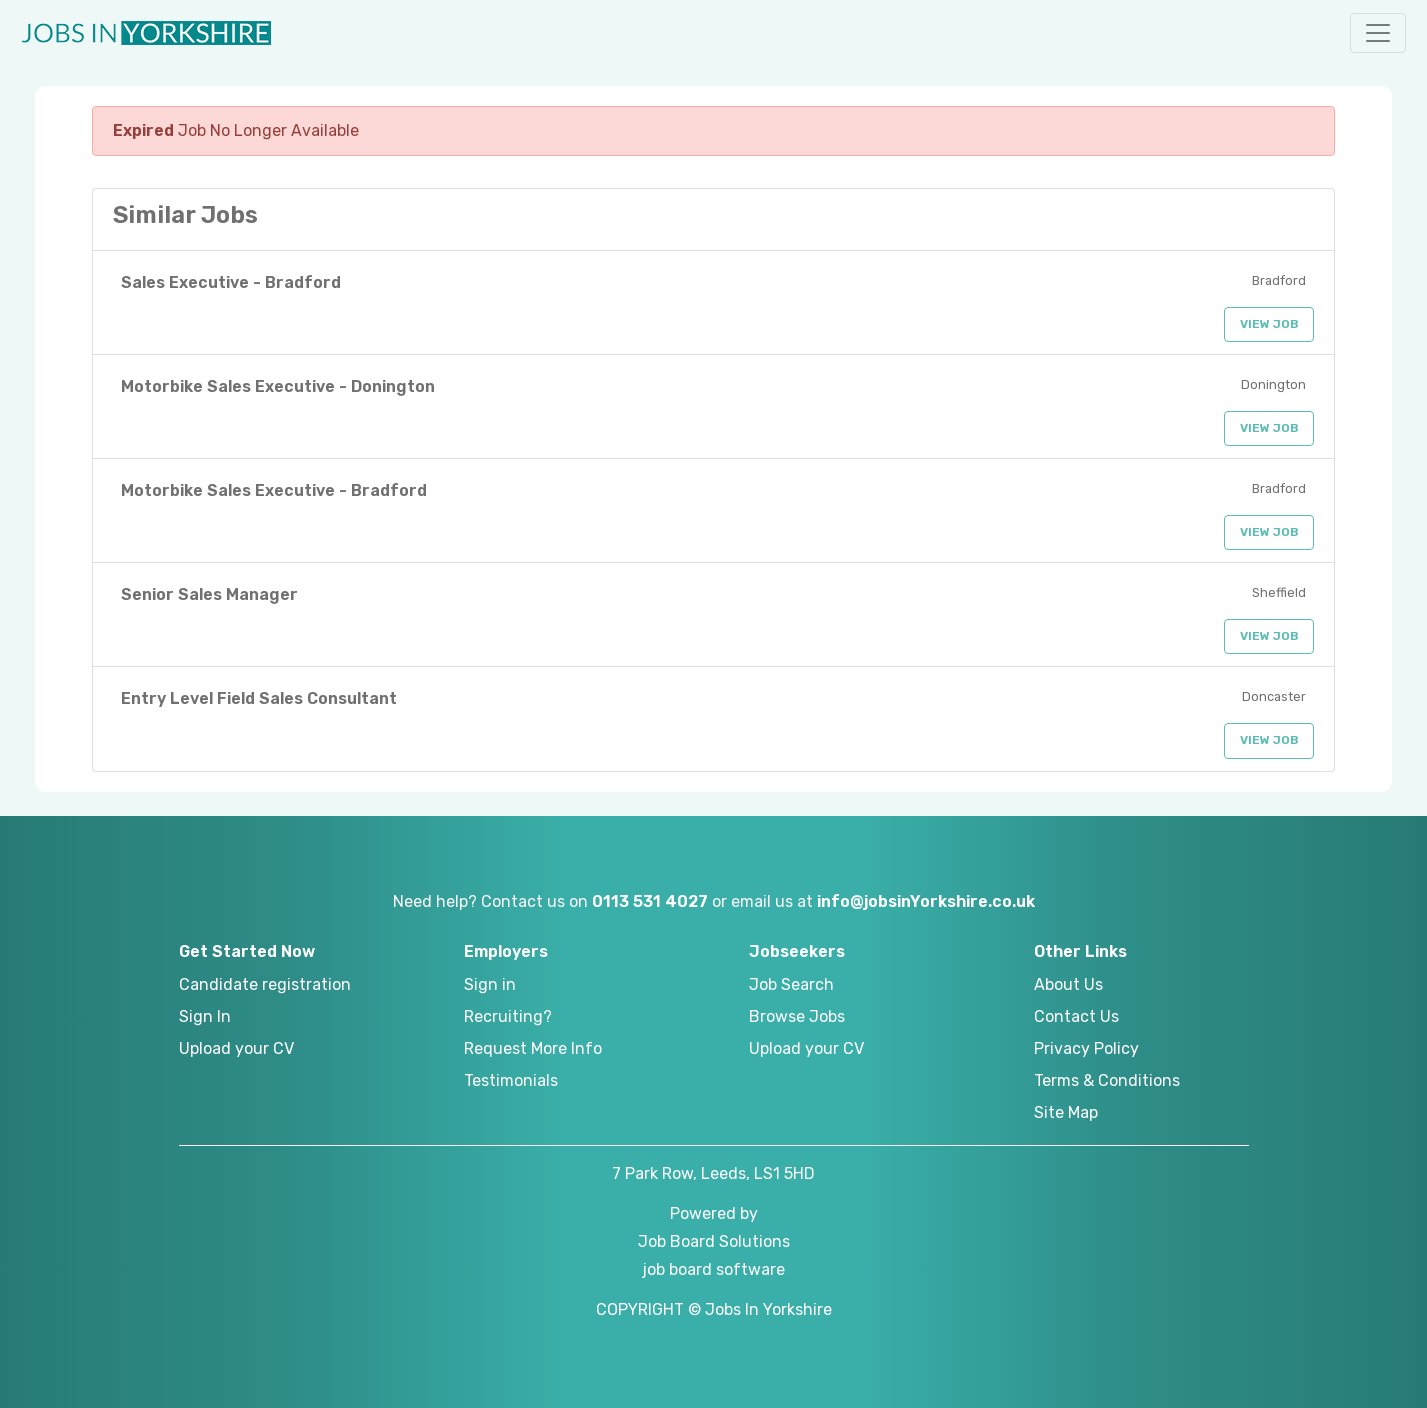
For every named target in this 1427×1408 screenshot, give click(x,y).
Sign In (205, 1016)
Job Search (791, 984)
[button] (1378, 33)
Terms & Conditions (1107, 1080)
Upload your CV (236, 1048)
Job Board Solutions (714, 1241)
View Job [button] (1269, 324)
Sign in (490, 984)
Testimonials (511, 1080)
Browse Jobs (797, 1016)
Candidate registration (265, 984)
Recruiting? (508, 1016)
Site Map (1066, 1112)
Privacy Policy (1086, 1048)
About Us (1068, 984)
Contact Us (1076, 1016)
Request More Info (533, 1048)
